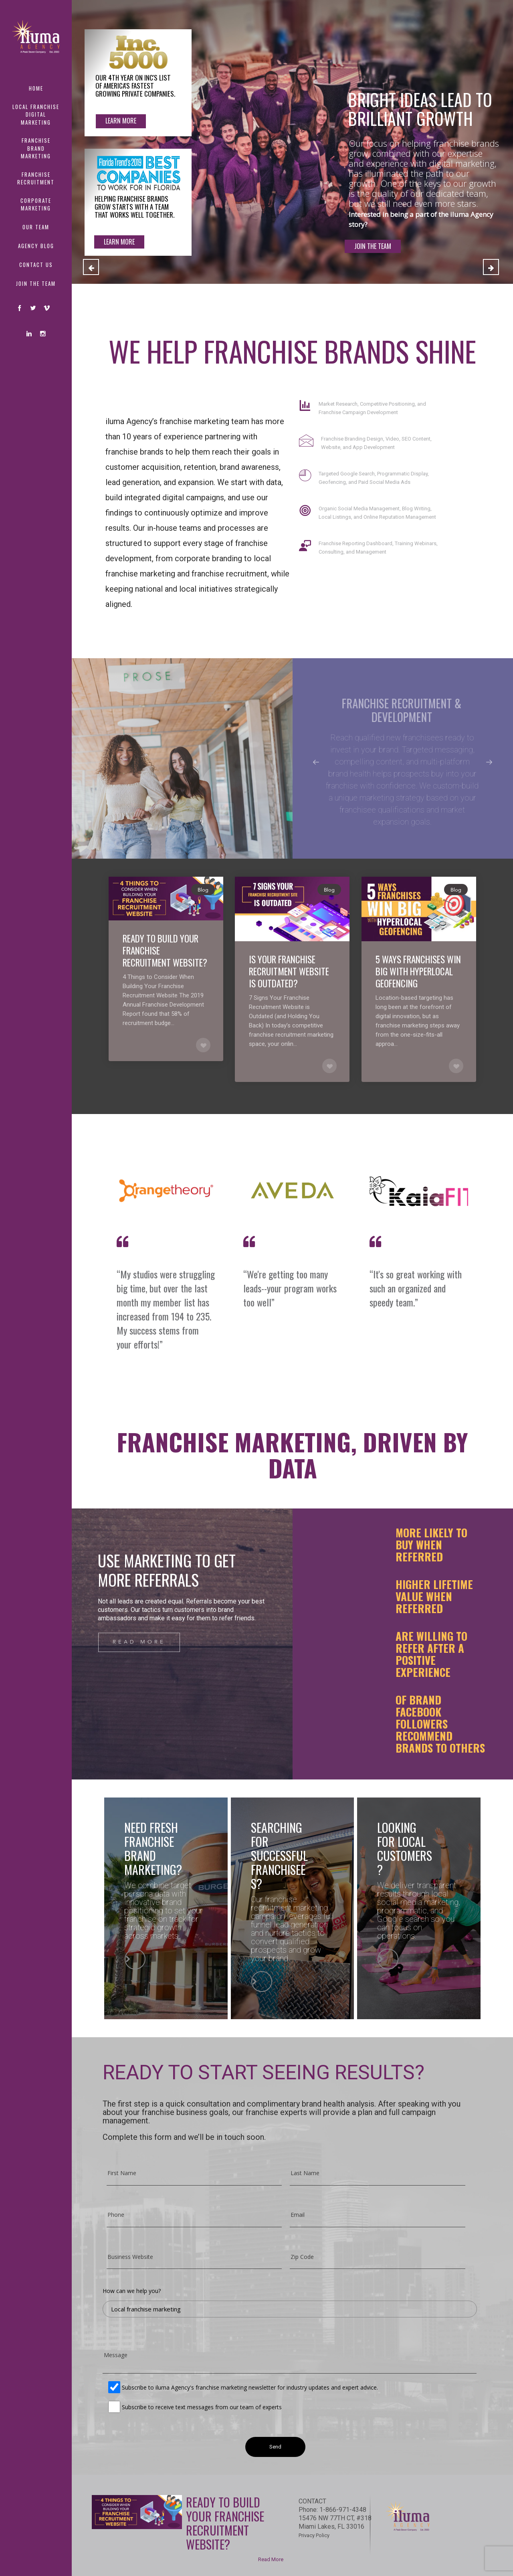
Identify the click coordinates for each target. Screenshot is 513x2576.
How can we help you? (132, 2291)
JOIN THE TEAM (372, 246)
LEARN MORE (119, 242)
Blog (203, 890)
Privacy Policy (314, 2535)
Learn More (120, 120)
